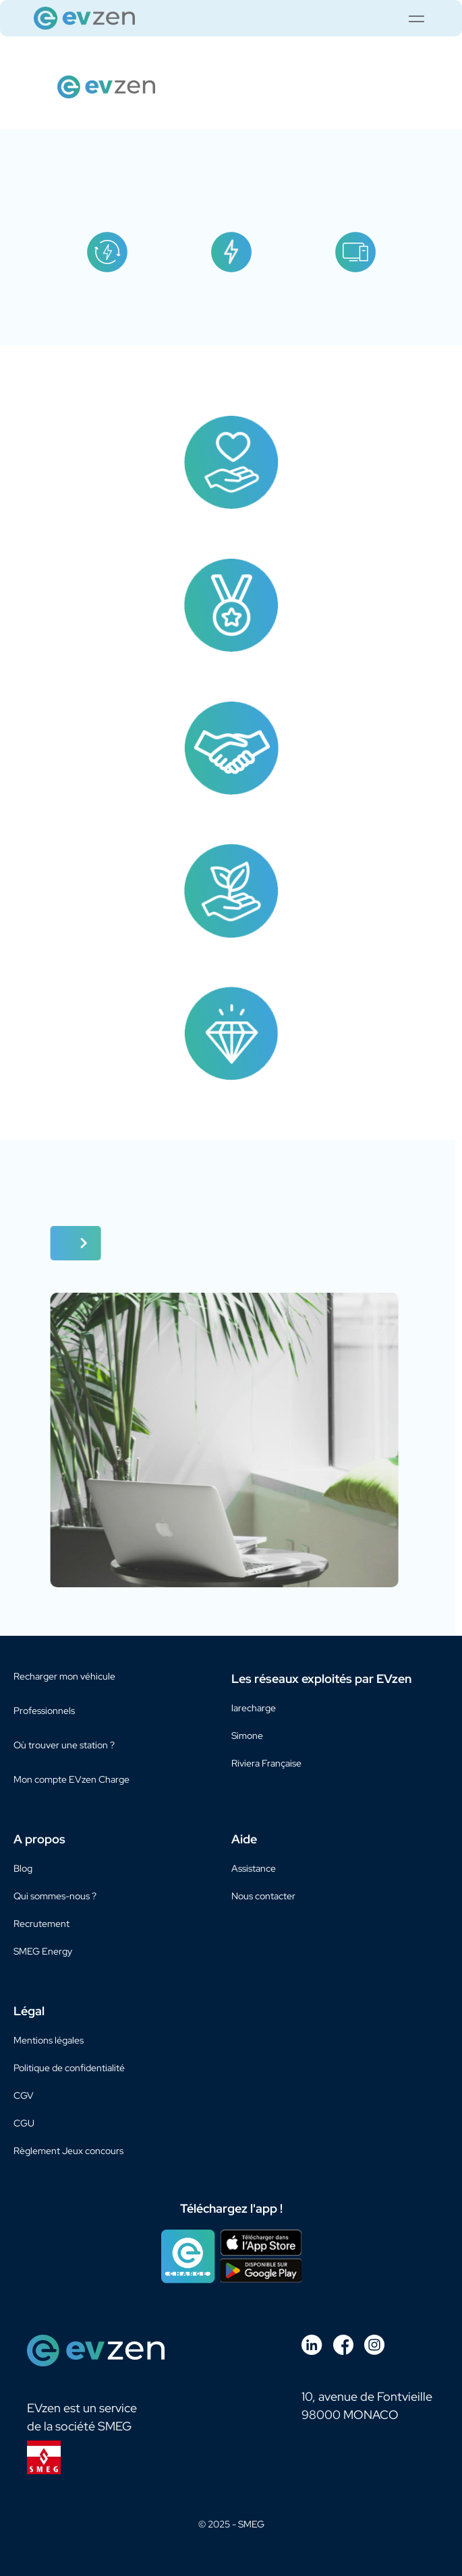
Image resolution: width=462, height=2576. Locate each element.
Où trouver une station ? (64, 1745)
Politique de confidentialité (69, 2068)
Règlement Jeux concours (68, 2151)
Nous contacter (263, 1896)
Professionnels (44, 1711)
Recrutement (41, 1924)
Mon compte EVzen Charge (71, 1779)
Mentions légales (48, 2040)
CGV (23, 2095)
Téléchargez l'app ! (231, 2208)
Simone (247, 1735)
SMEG (251, 2524)
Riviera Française (266, 1763)
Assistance (253, 1868)
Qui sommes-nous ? (54, 1896)
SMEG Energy (42, 1951)
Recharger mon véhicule (64, 1676)
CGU (23, 2123)
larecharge (253, 1708)
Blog (22, 1868)
